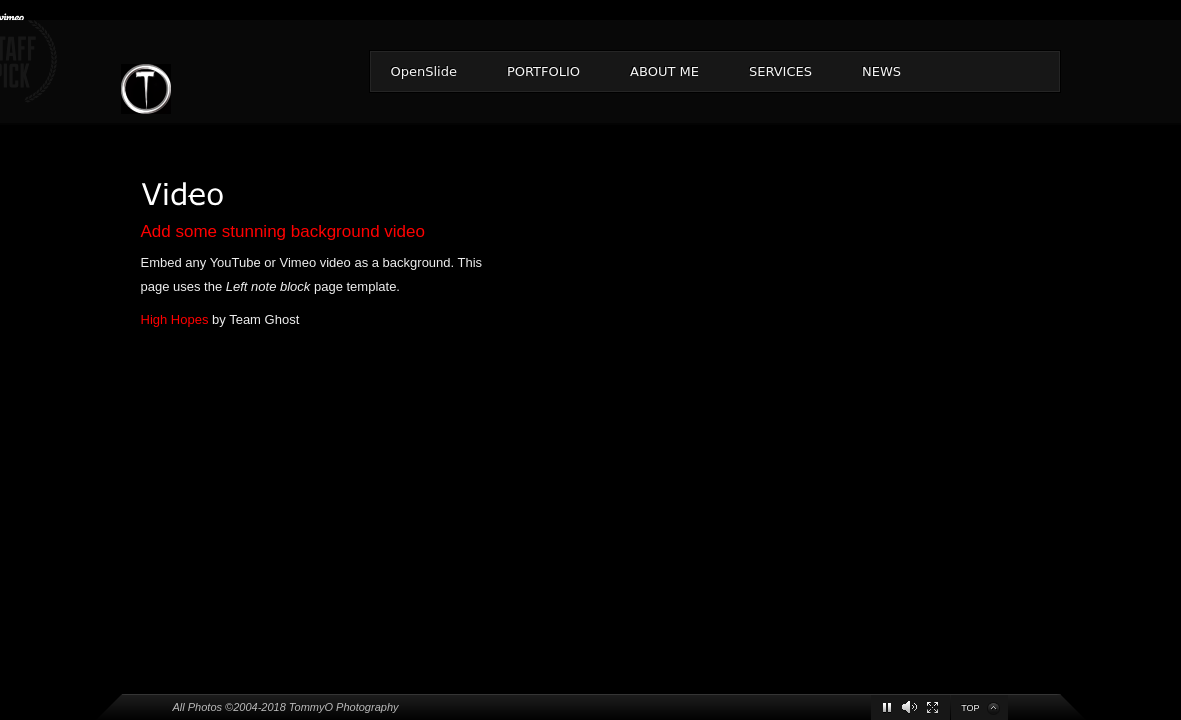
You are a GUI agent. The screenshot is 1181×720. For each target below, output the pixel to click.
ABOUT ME (664, 71)
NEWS (881, 71)
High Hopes (175, 319)
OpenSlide (424, 71)
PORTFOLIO (543, 71)
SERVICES (780, 71)
